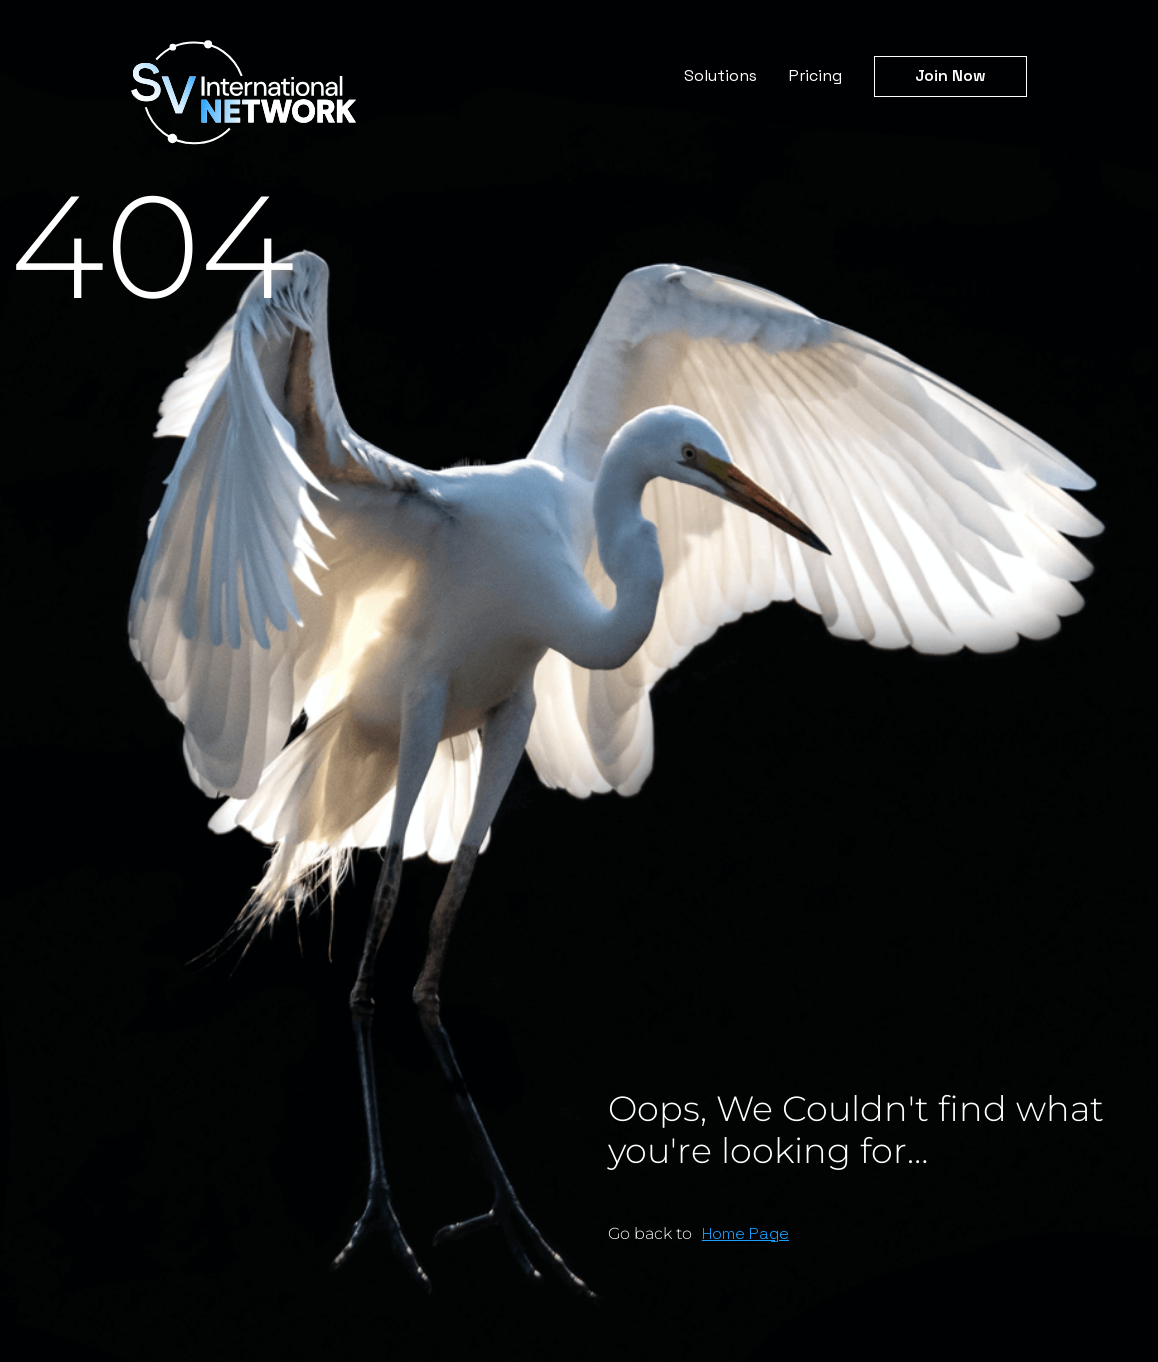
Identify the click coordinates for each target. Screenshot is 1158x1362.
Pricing (815, 75)
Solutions (720, 75)
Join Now (950, 75)
